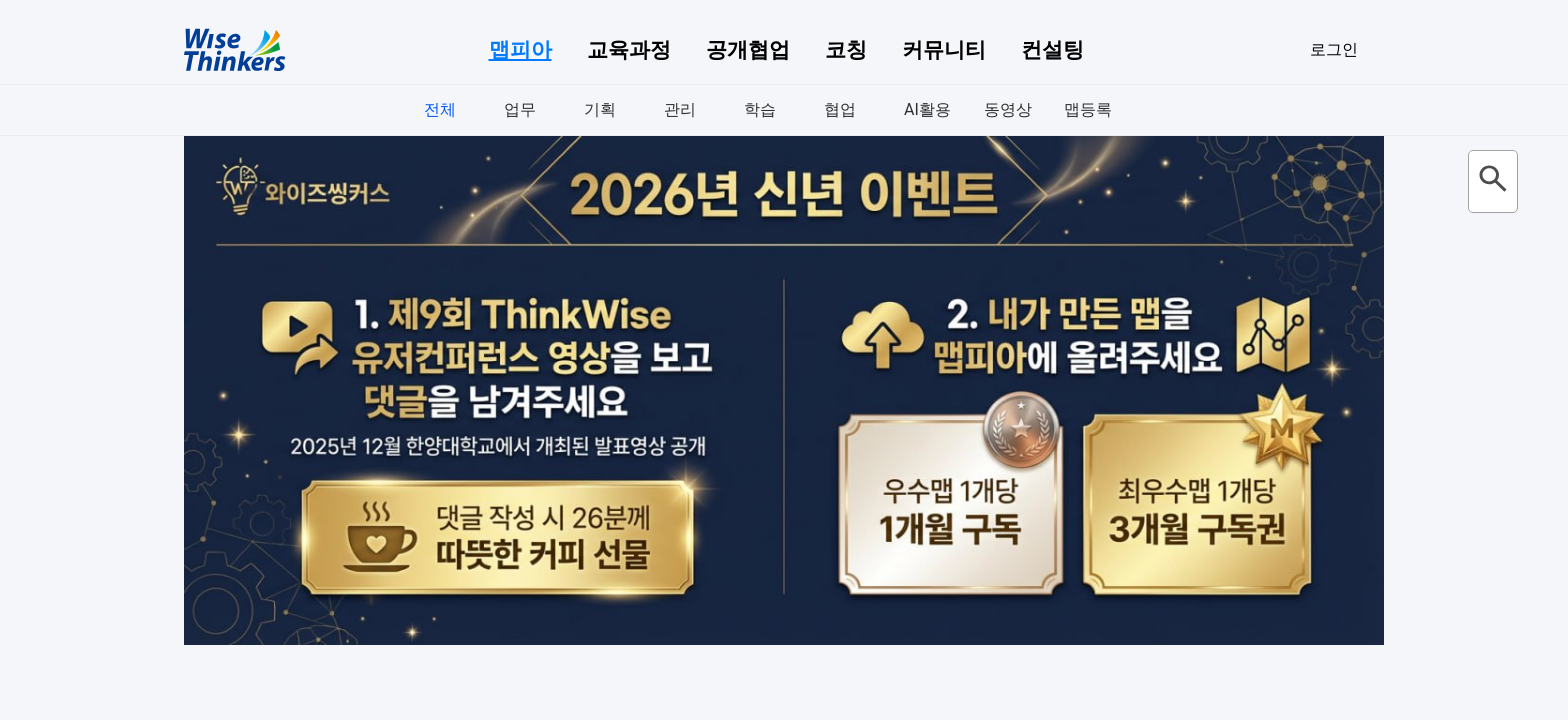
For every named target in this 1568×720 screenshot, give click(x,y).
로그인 (1334, 49)
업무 (520, 109)
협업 (840, 109)
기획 (600, 109)
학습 (760, 109)
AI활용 (927, 109)
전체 (440, 109)
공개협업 (748, 50)
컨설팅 (1052, 50)
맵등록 (1088, 109)
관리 (680, 109)
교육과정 (629, 50)
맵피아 (520, 50)
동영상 (1008, 109)
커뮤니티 (944, 50)
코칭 (846, 50)
